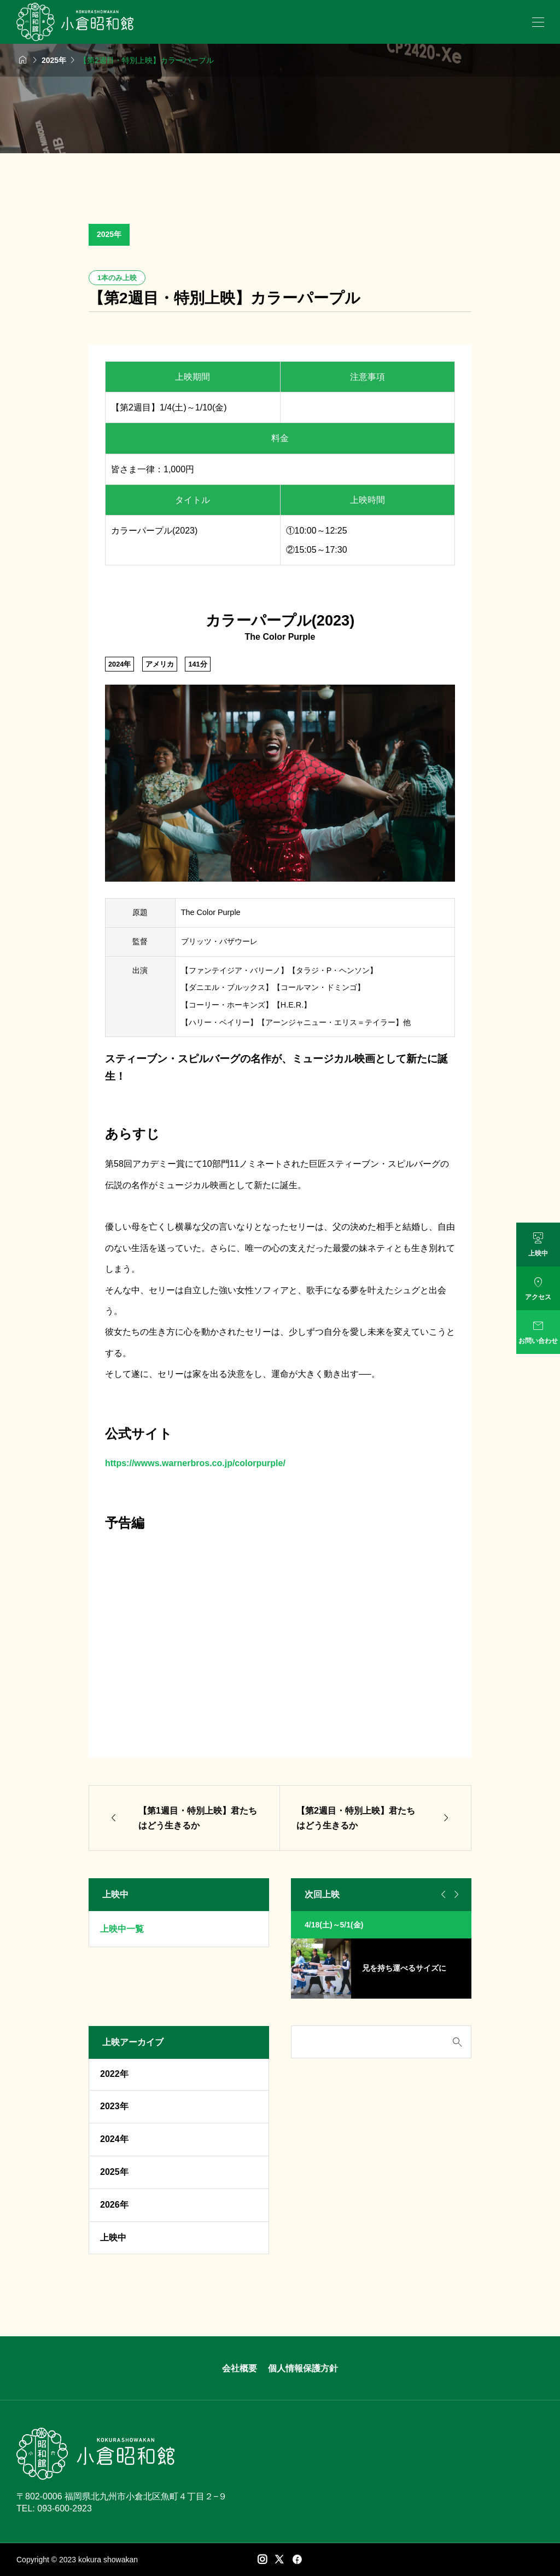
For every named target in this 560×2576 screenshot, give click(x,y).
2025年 (109, 234)
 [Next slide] (455, 1894)
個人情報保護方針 (303, 2368)
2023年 (114, 2106)
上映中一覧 (122, 1929)
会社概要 (239, 2368)
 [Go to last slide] (441, 1894)
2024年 (114, 2139)
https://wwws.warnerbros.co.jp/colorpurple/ (195, 1463)
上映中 (113, 2237)
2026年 (114, 2204)
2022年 (114, 2074)
